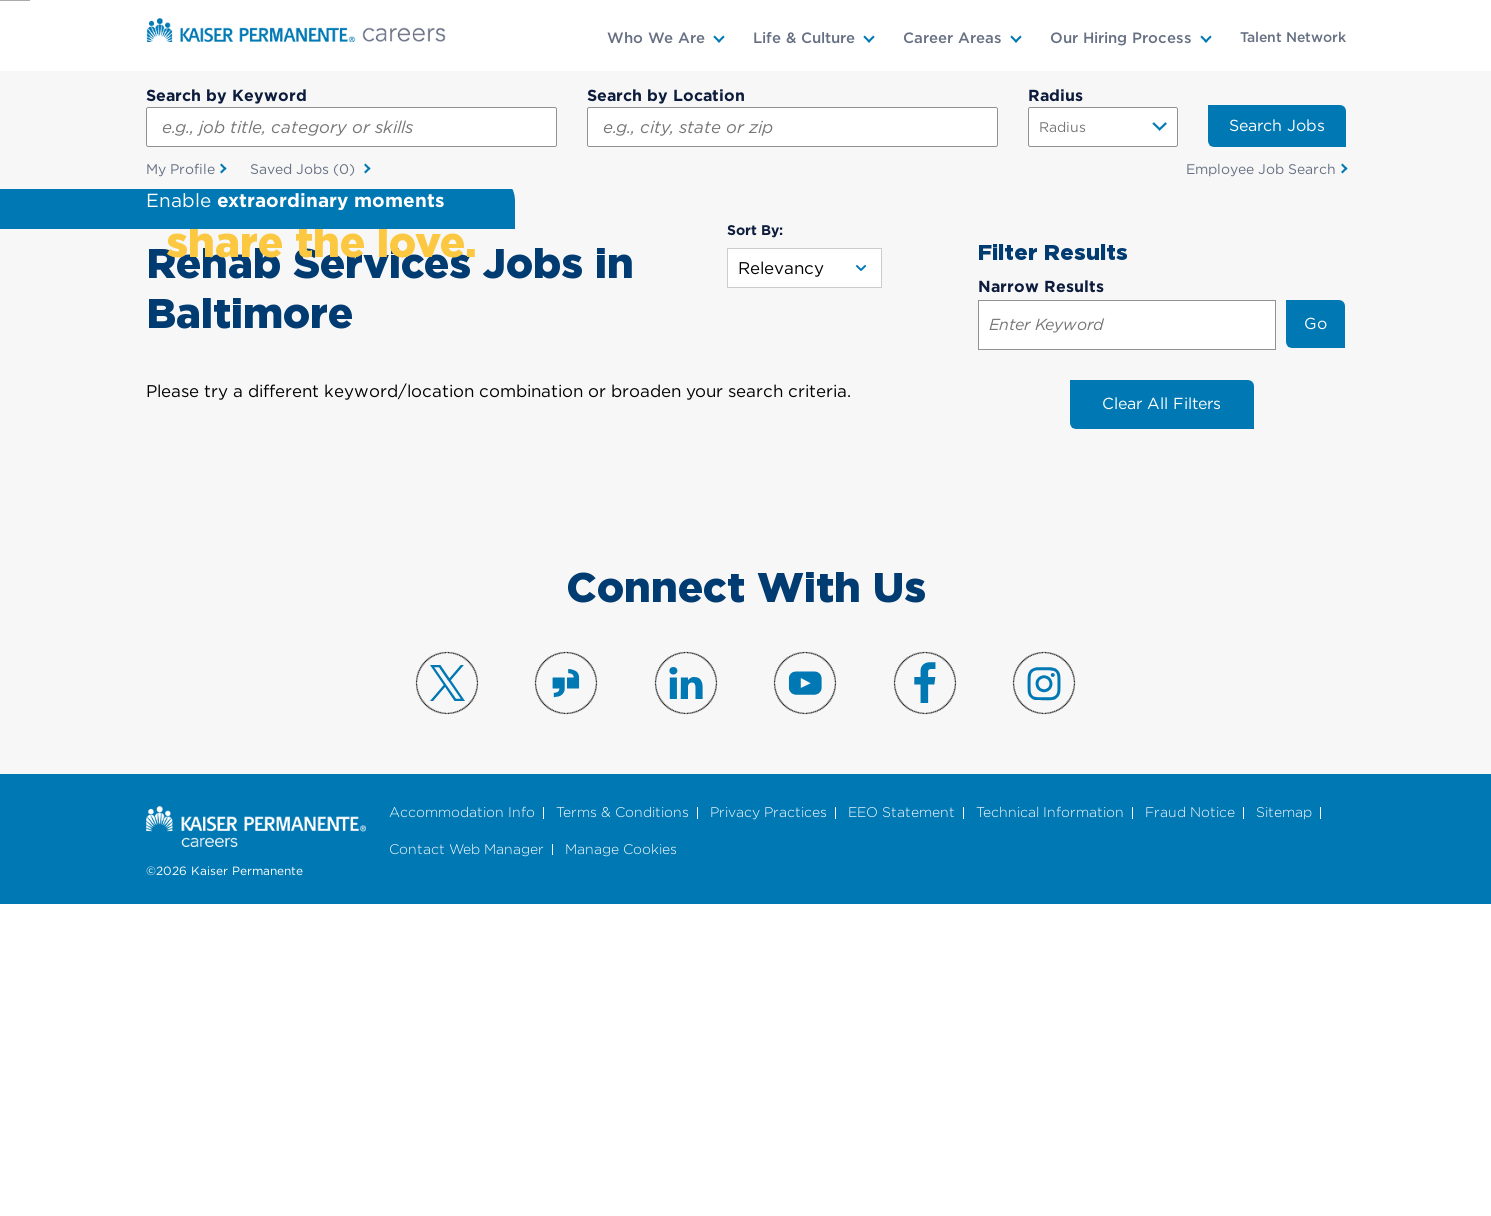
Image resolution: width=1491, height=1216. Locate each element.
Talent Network (1293, 37)
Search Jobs (1277, 125)
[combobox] (792, 127)
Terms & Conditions (622, 1124)
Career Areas (952, 38)
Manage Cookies (621, 1160)
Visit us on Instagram (1044, 994)
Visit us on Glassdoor (566, 994)
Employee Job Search (1261, 169)
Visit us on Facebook (925, 994)
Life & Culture (804, 38)
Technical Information (1050, 1124)
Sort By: (755, 541)
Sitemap (1284, 1124)
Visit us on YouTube (805, 994)
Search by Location (666, 95)
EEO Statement (901, 1124)
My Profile (180, 169)
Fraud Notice (1190, 1124)
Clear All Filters (1161, 715)
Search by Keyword (226, 95)
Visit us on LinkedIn (686, 994)
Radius (1055, 95)
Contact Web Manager (466, 1160)
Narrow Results (1041, 597)
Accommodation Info (462, 1124)
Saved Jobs (304, 170)
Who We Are (656, 38)
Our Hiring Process (1121, 38)
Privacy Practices (768, 1124)
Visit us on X (447, 994)
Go (1315, 634)
